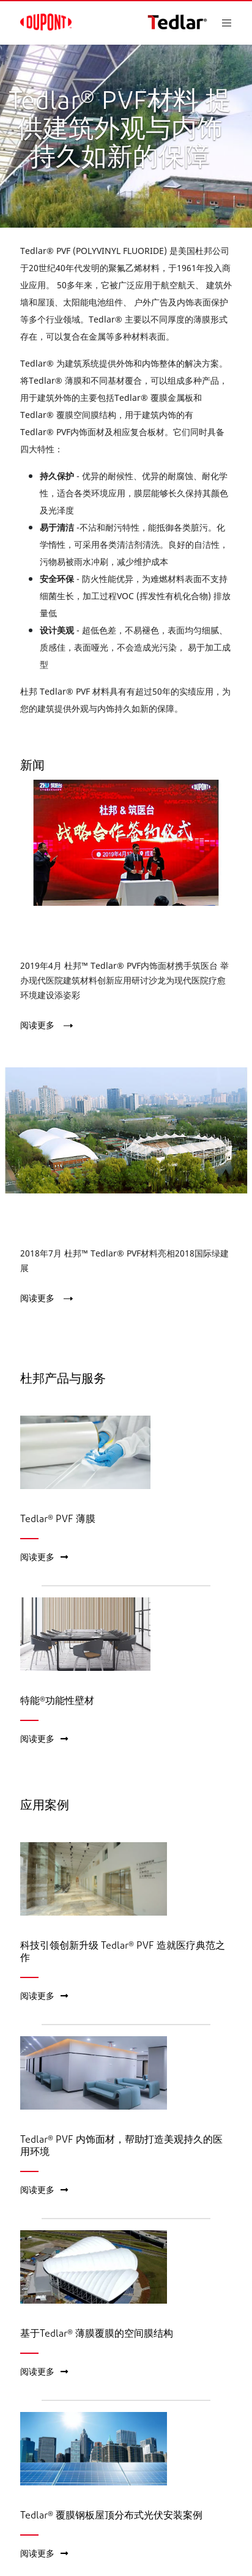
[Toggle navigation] (236, 23)
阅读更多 (37, 1025)
